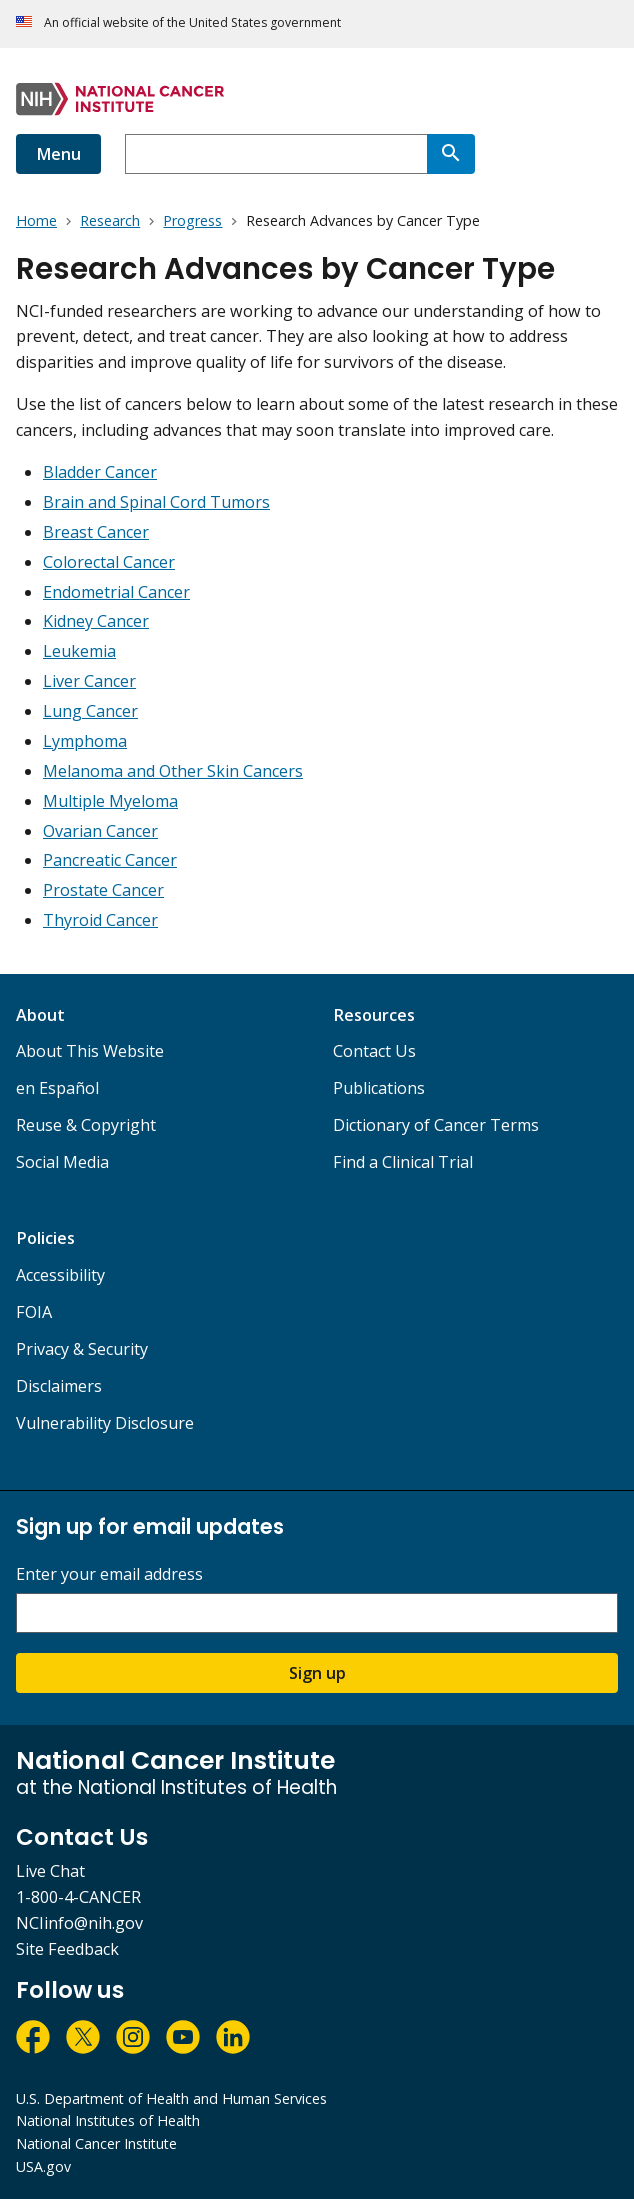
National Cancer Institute (96, 2143)
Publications (379, 1088)
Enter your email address (109, 1574)
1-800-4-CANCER (78, 1897)
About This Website (90, 1051)
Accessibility (60, 1275)
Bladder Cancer (100, 472)
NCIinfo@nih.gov (79, 1923)
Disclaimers (59, 1386)
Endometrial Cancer (116, 592)
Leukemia (79, 651)
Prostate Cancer (103, 890)
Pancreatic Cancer (110, 860)
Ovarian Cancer (100, 831)
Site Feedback (67, 1949)
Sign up (317, 1673)
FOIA (34, 1312)
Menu (58, 154)
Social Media (62, 1162)
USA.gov (43, 2166)
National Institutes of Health (108, 2120)
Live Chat (50, 1871)
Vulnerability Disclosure (105, 1423)
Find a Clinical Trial (403, 1162)
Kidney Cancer (96, 621)
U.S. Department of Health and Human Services (171, 2098)
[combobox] (276, 154)
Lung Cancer (90, 711)
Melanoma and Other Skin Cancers (173, 771)
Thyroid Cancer (100, 920)
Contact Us (374, 1051)
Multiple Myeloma (110, 801)
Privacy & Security (82, 1349)
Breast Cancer (96, 532)
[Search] (451, 154)
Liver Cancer (89, 681)
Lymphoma (85, 741)
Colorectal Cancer (109, 562)
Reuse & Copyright (86, 1125)
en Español (57, 1088)
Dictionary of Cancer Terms (436, 1125)
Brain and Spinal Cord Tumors (156, 502)
